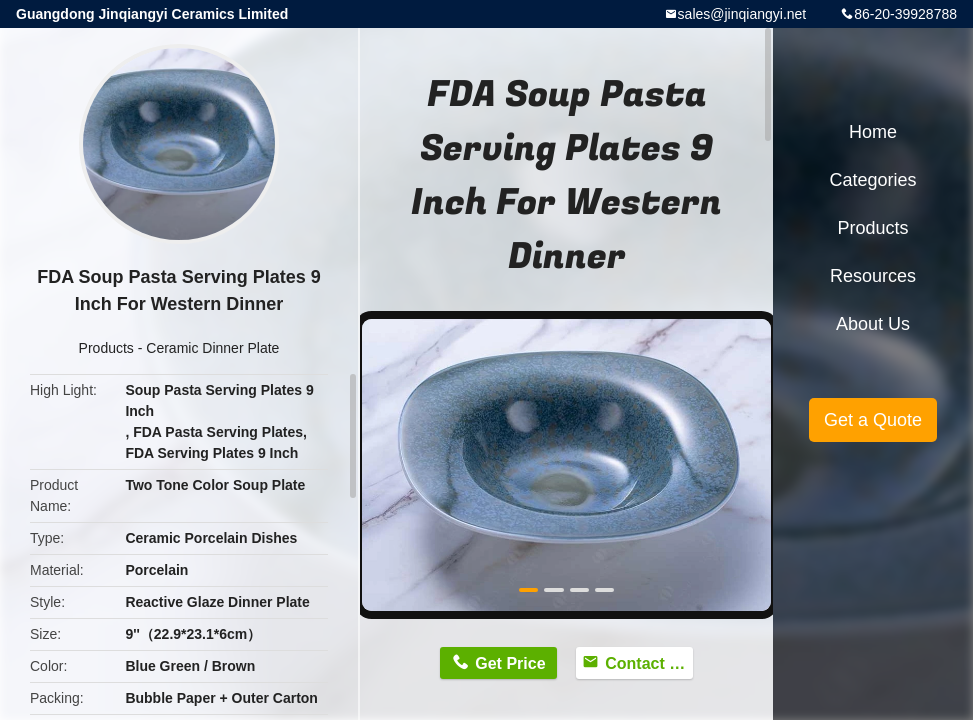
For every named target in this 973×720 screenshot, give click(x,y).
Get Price (510, 663)
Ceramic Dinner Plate (212, 348)
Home (873, 132)
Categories (872, 180)
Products (106, 348)
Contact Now (649, 663)
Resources (873, 276)
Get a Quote (873, 420)
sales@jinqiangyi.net (742, 14)
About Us (873, 324)
